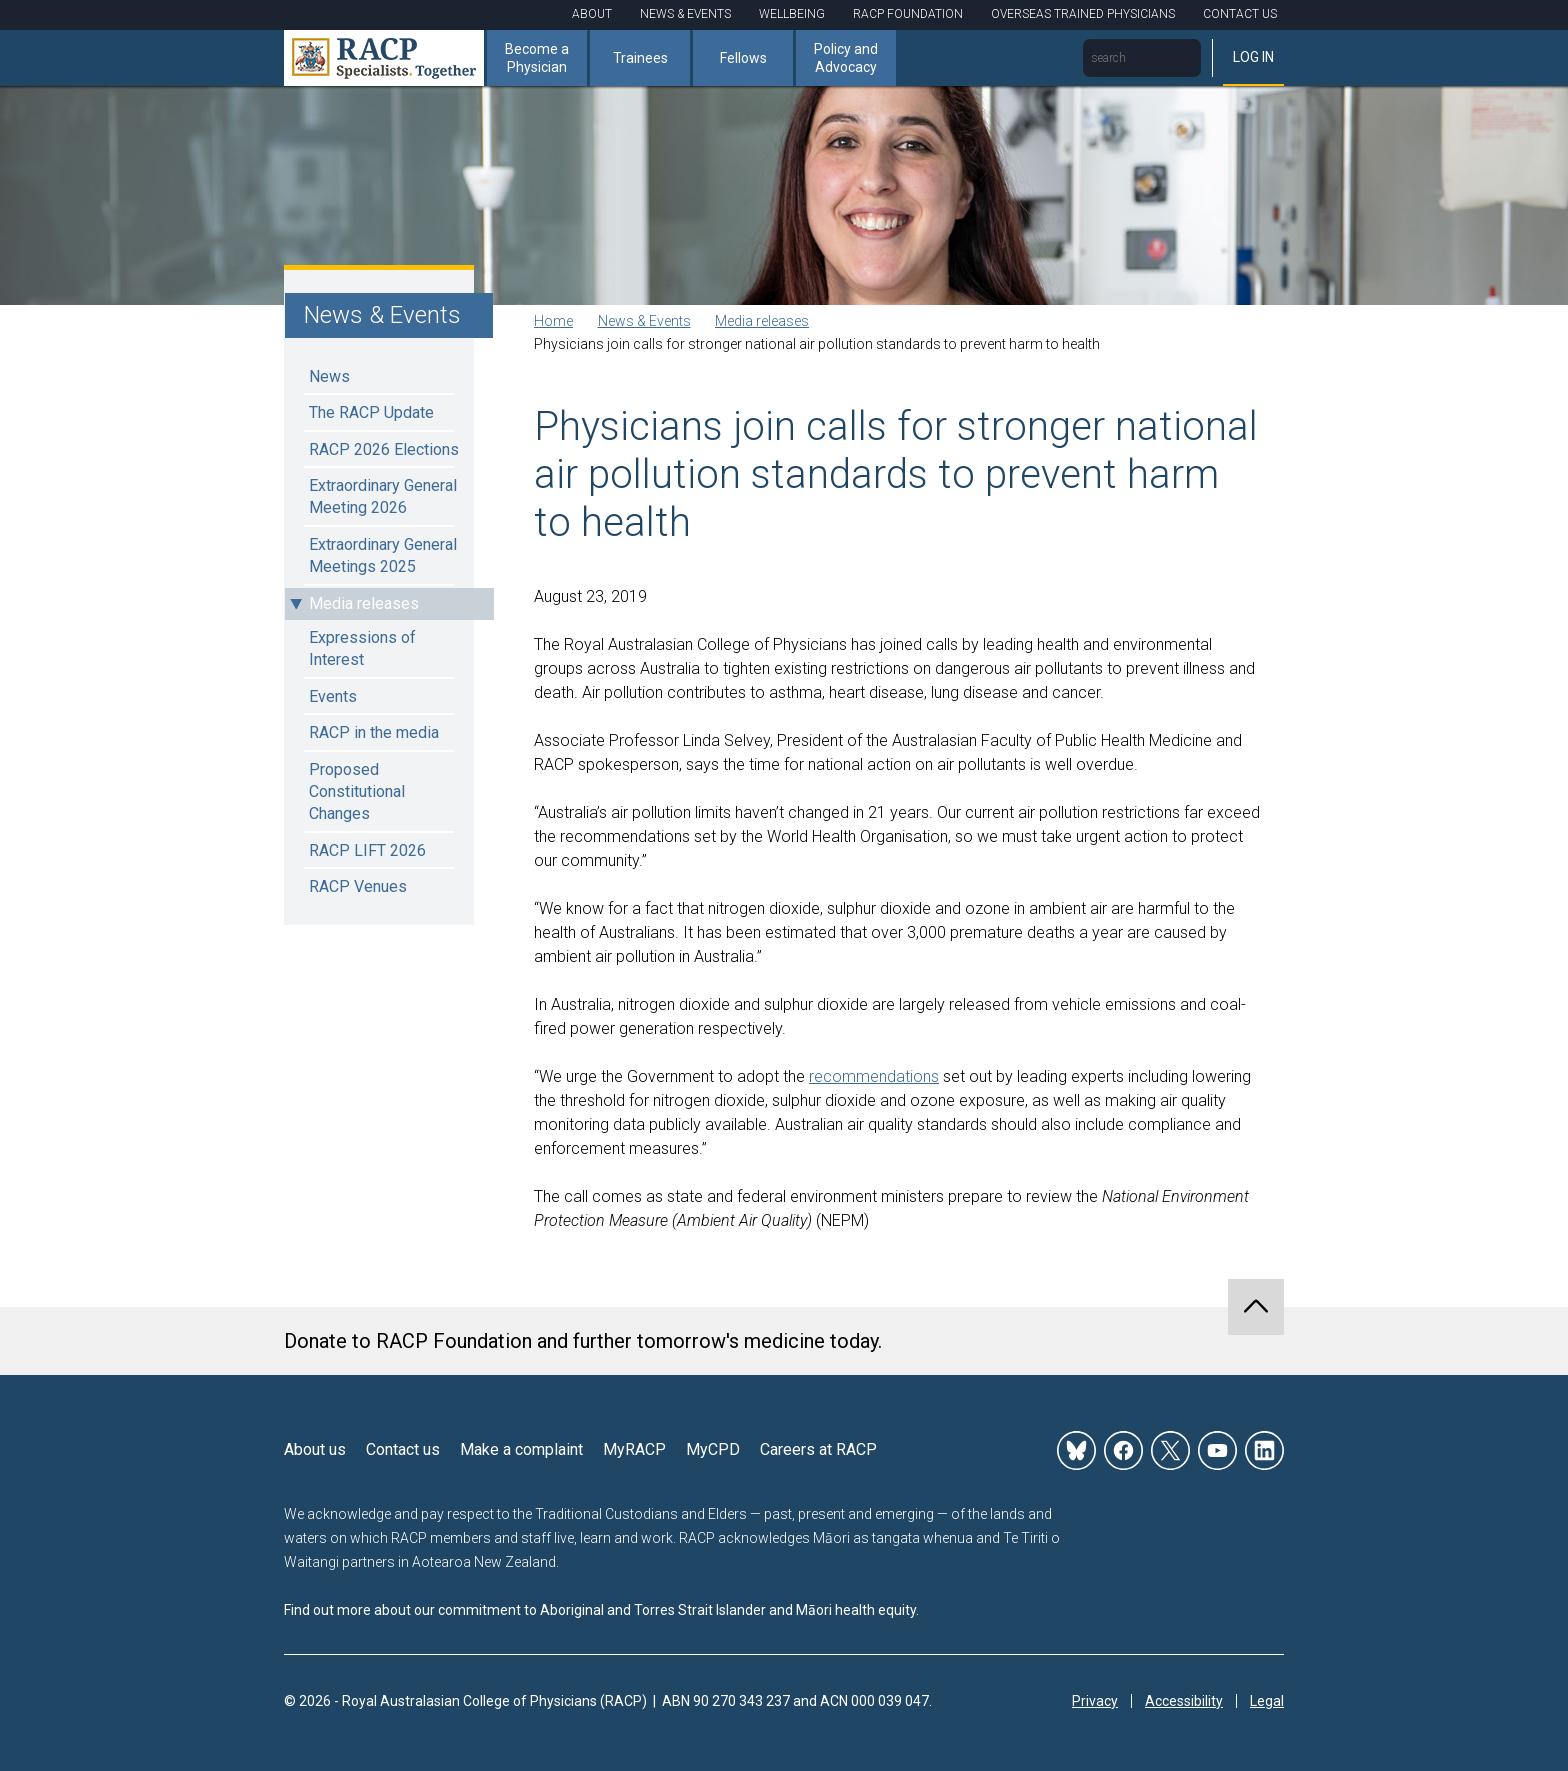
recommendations (874, 1076)
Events (333, 696)
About (592, 14)
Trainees (640, 58)
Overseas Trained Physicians (1083, 14)
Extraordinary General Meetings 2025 (383, 555)
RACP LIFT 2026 (367, 850)
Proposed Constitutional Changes (357, 792)
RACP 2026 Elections (384, 449)
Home (553, 321)
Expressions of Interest (362, 648)
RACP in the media (374, 732)
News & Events (685, 14)
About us (315, 1449)
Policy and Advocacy (846, 58)
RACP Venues (358, 886)
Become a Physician (537, 58)
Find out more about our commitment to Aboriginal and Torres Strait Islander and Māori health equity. (601, 1610)
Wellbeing (792, 14)
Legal (1267, 1701)
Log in (1253, 57)
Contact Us (1240, 14)
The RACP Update (371, 412)
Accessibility (1184, 1701)
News (329, 376)
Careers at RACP (818, 1449)
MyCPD (713, 1449)
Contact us (403, 1449)
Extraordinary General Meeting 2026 (383, 496)
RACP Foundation (908, 14)
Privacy (1095, 1701)
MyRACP (634, 1449)
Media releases (364, 603)
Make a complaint (521, 1449)
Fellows (743, 58)
